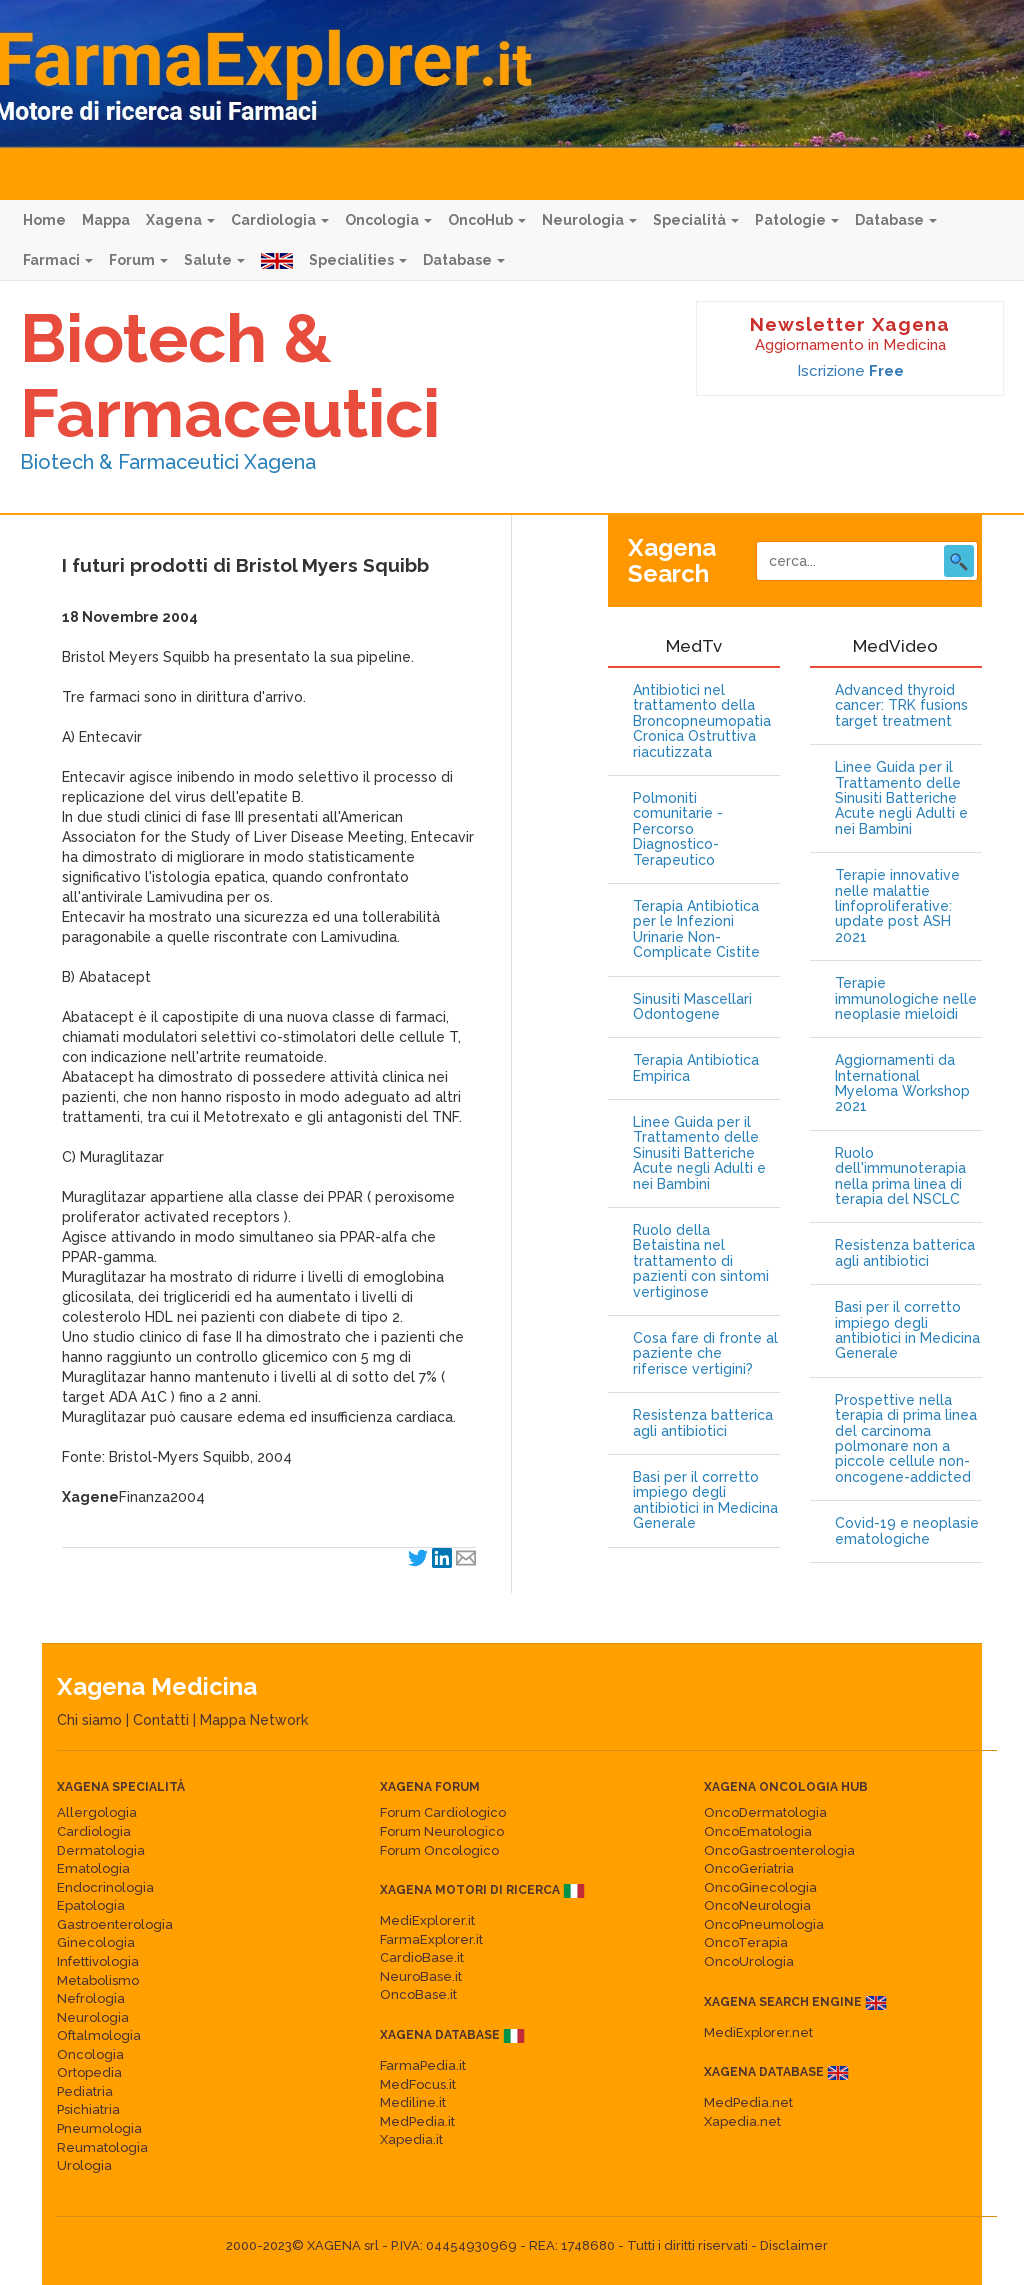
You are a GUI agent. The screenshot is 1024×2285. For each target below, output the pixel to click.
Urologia (84, 2165)
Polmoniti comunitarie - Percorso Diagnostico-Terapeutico (678, 829)
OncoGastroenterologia (779, 1850)
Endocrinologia (105, 1887)
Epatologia (91, 1905)
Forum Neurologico (442, 1831)
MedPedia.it (417, 2121)
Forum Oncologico (439, 1850)
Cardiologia (280, 220)
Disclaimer (794, 2245)
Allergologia (97, 1812)
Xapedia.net (742, 2121)
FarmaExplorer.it (431, 1939)
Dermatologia (101, 1850)
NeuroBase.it (421, 1976)
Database (896, 220)
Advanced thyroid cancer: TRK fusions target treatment (901, 706)
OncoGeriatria (749, 1868)
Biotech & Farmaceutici (230, 375)
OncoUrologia (749, 1961)
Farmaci (58, 260)
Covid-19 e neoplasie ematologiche (907, 1531)
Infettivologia (98, 1961)
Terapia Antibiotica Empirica (696, 1068)
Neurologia (589, 220)
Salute (214, 260)
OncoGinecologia (760, 1887)
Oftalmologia (99, 2035)
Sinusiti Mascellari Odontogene (692, 1007)
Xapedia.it (411, 2139)
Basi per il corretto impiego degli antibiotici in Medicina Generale (705, 1500)
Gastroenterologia (115, 1924)
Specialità (696, 220)
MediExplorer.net (758, 2032)
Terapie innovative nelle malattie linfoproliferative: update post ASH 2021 (897, 906)
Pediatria (85, 2091)
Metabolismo (98, 1980)
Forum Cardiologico (443, 1812)
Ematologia (93, 1868)
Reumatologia (102, 2147)
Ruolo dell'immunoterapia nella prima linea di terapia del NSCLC (900, 1176)
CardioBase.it (422, 1957)
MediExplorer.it (427, 1920)
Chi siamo (89, 1720)
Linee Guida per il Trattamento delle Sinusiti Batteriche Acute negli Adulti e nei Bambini (699, 1153)
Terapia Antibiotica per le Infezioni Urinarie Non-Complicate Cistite (696, 929)
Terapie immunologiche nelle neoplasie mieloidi (906, 999)
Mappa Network (254, 1720)
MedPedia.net (748, 2102)
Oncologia (388, 220)
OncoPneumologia (764, 1924)
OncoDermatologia (765, 1812)
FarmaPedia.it (423, 2065)
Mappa (106, 220)
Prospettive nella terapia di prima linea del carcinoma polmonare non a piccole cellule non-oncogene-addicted (906, 1439)
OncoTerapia (746, 1942)
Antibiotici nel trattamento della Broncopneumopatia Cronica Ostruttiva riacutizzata (702, 721)
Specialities (358, 260)
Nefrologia (91, 1998)
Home (44, 220)
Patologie (797, 220)
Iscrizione (850, 371)
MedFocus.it (418, 2084)
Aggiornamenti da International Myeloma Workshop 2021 (902, 1083)
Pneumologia (99, 2128)
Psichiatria (88, 2109)
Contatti (161, 1720)
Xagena (180, 220)
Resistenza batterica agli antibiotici (703, 1423)
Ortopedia (89, 2072)
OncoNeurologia (757, 1905)
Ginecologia (96, 1942)
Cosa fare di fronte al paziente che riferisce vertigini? (705, 1354)
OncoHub (487, 220)
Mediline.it (413, 2102)
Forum (138, 260)
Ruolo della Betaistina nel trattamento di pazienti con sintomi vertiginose (701, 1261)
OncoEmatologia (758, 1831)
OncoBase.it (418, 1994)
